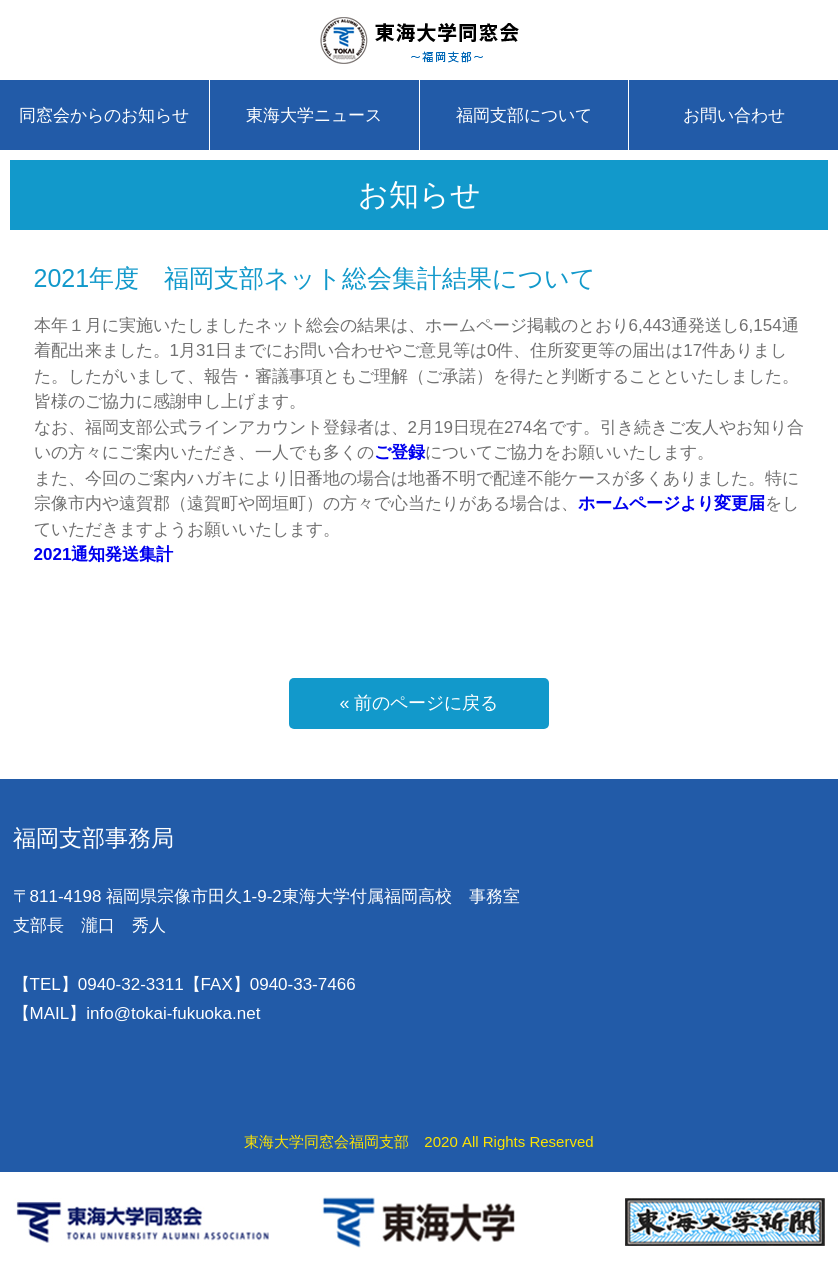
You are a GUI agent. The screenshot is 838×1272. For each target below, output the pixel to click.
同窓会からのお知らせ (104, 115)
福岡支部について (524, 115)
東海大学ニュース (314, 115)
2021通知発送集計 (104, 554)
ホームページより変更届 (671, 503)
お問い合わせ (734, 115)
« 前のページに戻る (418, 703)
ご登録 (399, 452)
